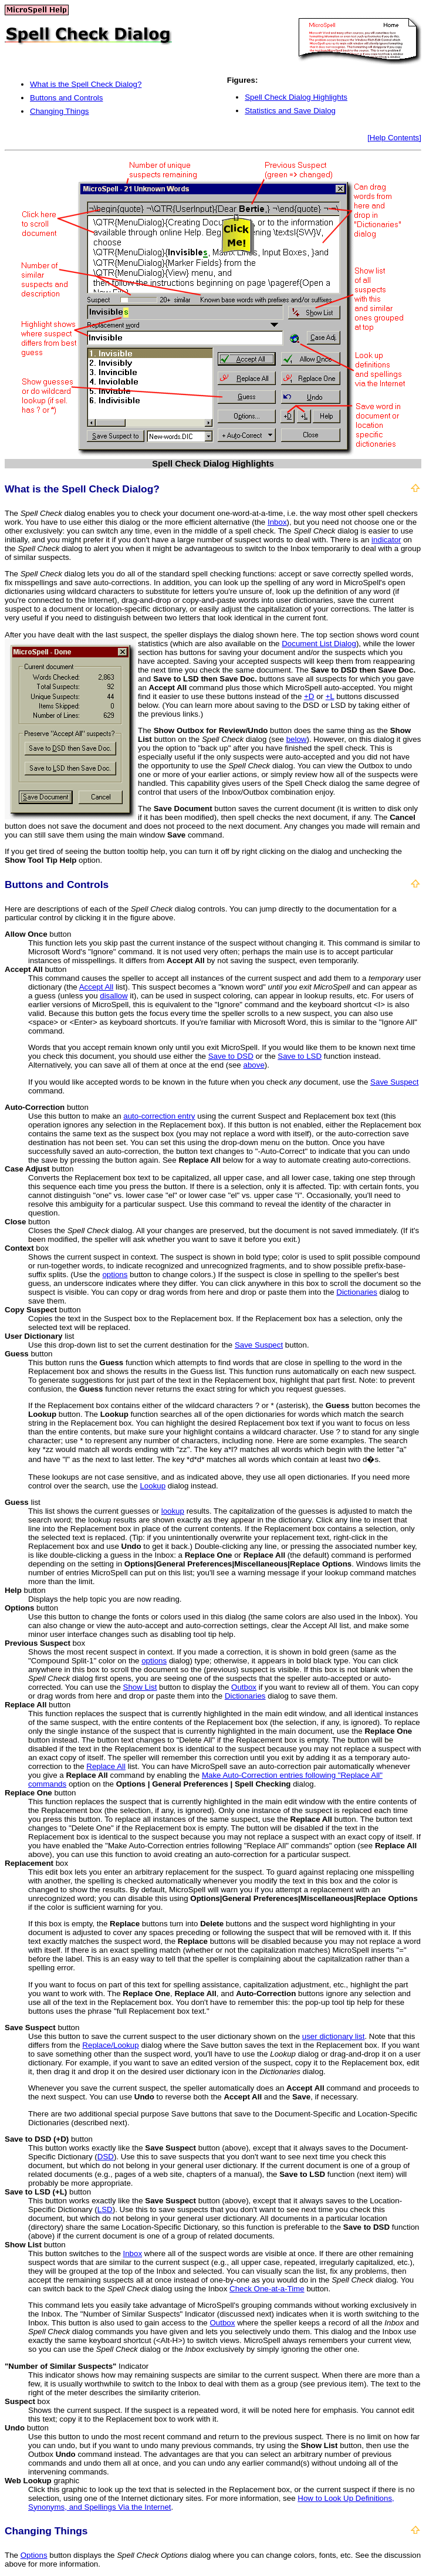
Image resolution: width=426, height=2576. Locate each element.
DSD (105, 2156)
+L (330, 696)
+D (309, 696)
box (27, 1248)
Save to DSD (230, 1056)
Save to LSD (300, 1056)
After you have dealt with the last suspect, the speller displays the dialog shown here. (153, 634)
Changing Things (59, 111)
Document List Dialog (319, 643)
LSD (105, 2209)
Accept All (96, 987)
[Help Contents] (394, 137)
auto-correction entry (159, 1116)
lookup (172, 1511)
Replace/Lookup (110, 2045)
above (254, 1065)
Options (34, 2555)
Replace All (106, 1766)
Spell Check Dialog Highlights (296, 97)
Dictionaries (356, 1292)
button (38, 934)
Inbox (277, 522)
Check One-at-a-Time (267, 2288)
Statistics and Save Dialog (290, 110)
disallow (113, 995)
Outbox (243, 1687)
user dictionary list (333, 2036)
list (40, 1336)
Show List (140, 1687)
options (114, 1274)
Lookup (152, 1485)
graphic (42, 2480)
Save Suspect (394, 1082)
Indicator (76, 2366)
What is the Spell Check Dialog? (85, 84)
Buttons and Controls (66, 97)
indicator (386, 539)
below (296, 739)
